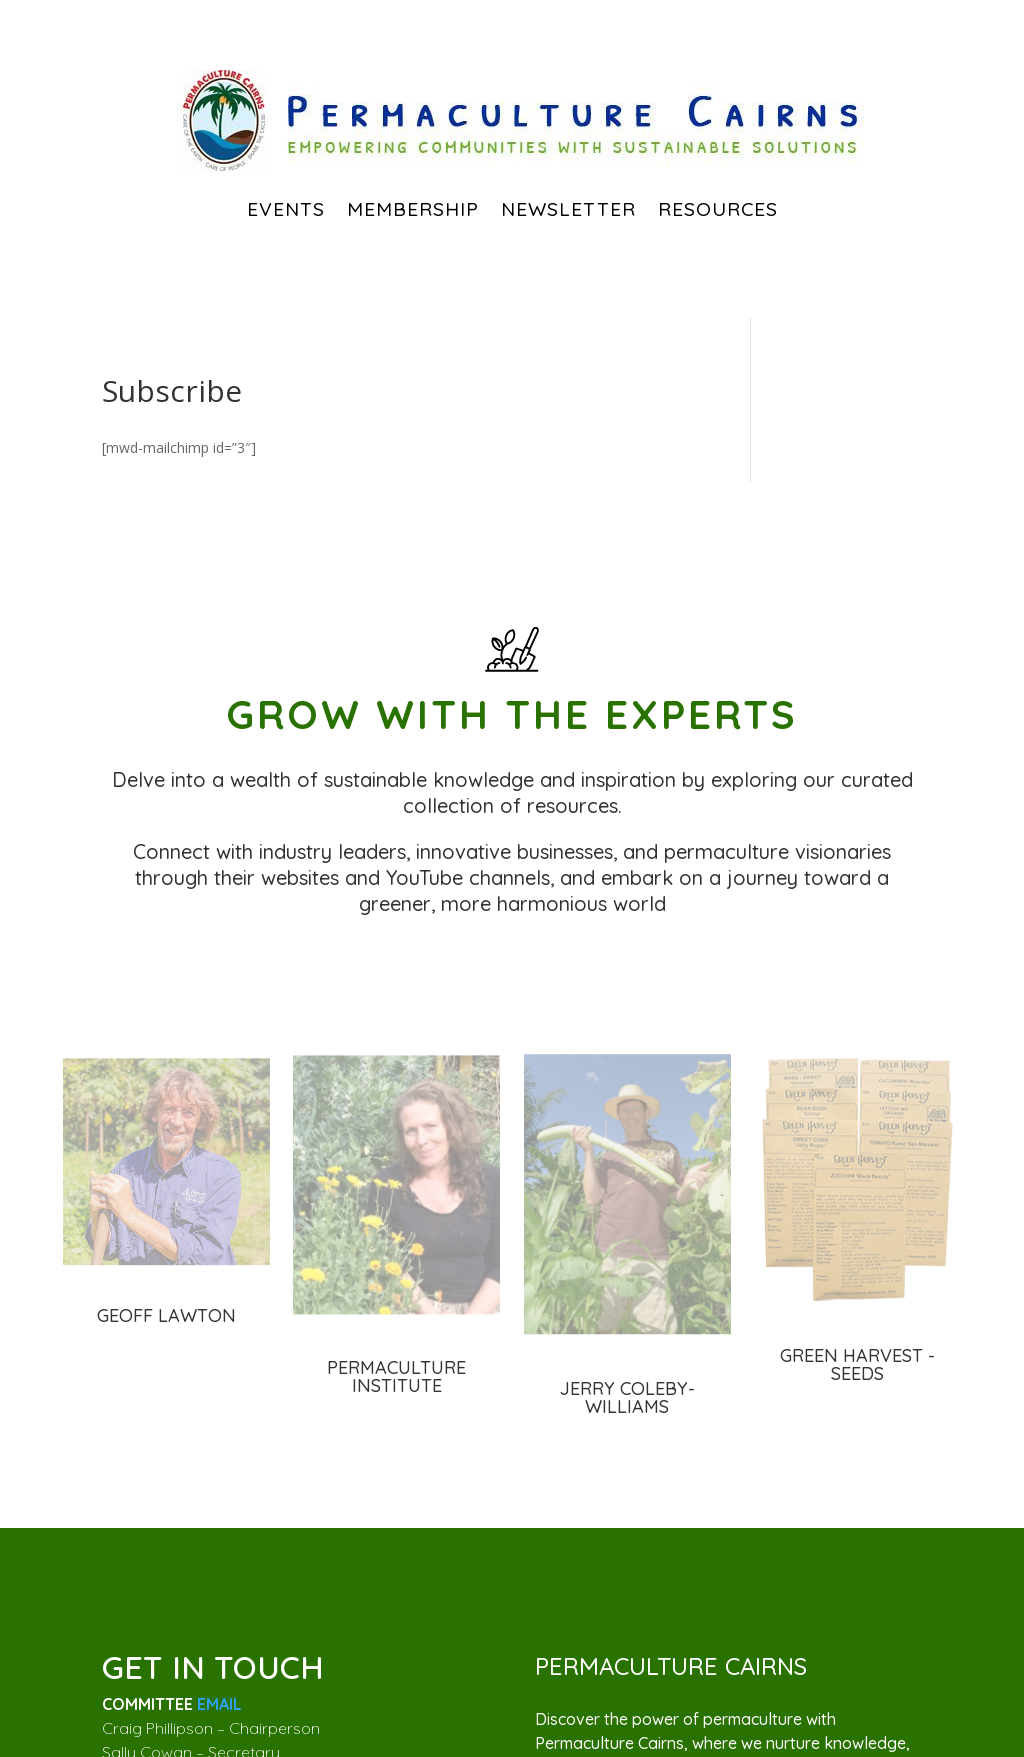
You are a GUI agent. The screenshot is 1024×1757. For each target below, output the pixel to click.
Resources (718, 209)
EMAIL (219, 1704)
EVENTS (286, 209)
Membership (413, 209)
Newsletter (568, 209)
